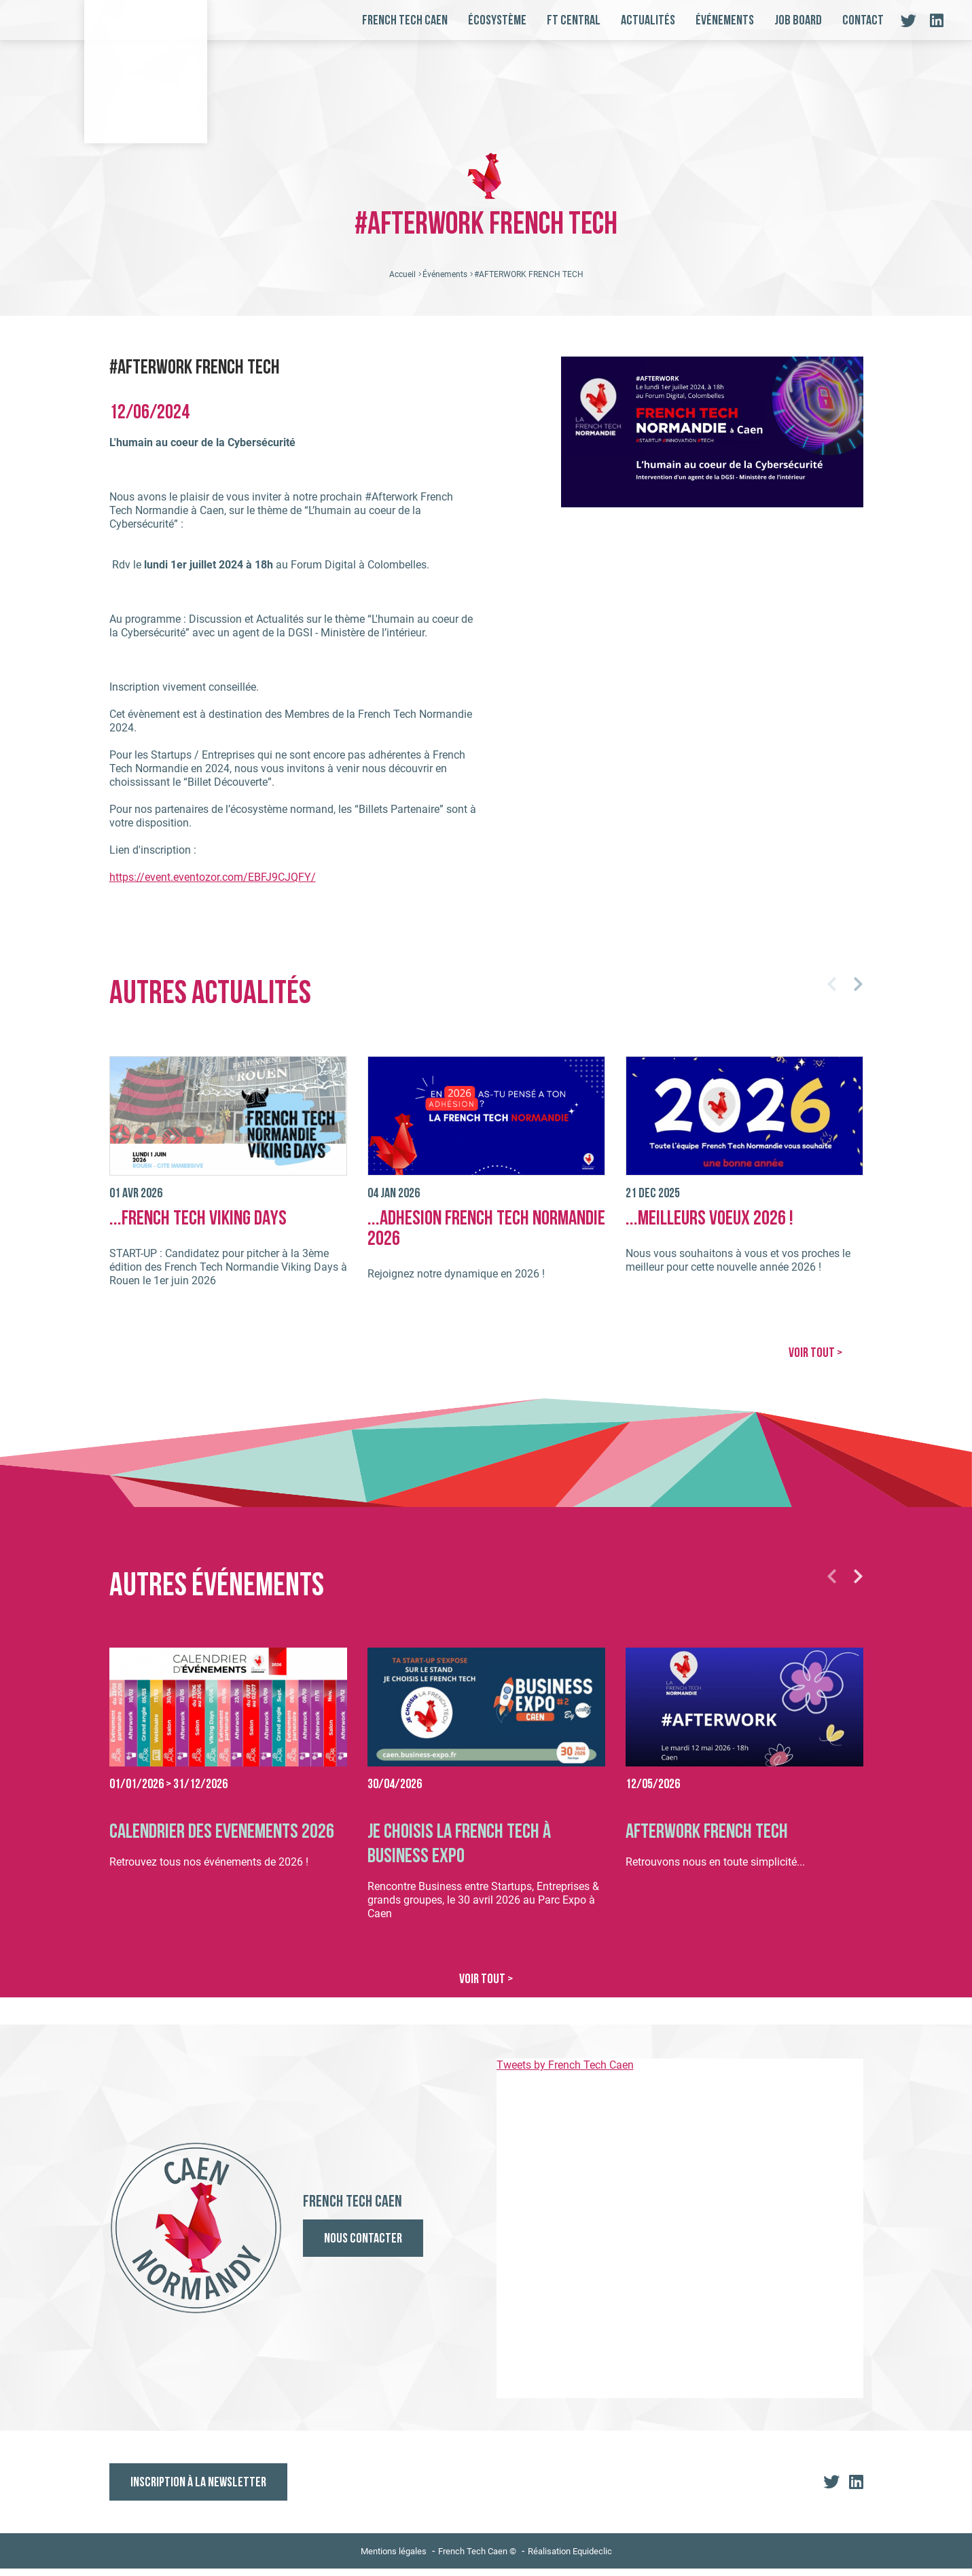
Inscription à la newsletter (198, 2490)
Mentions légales (394, 2559)
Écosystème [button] (497, 21)
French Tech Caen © (477, 2559)
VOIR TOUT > (815, 1362)
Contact (863, 21)
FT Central (573, 21)
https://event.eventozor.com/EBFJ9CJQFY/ (212, 885)
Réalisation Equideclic (570, 2559)
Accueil (402, 283)
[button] (832, 993)
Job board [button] (798, 21)
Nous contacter (363, 2247)
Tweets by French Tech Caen (565, 2072)
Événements (725, 21)
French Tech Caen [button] (405, 21)
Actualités (648, 21)
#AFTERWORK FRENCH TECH (528, 283)
